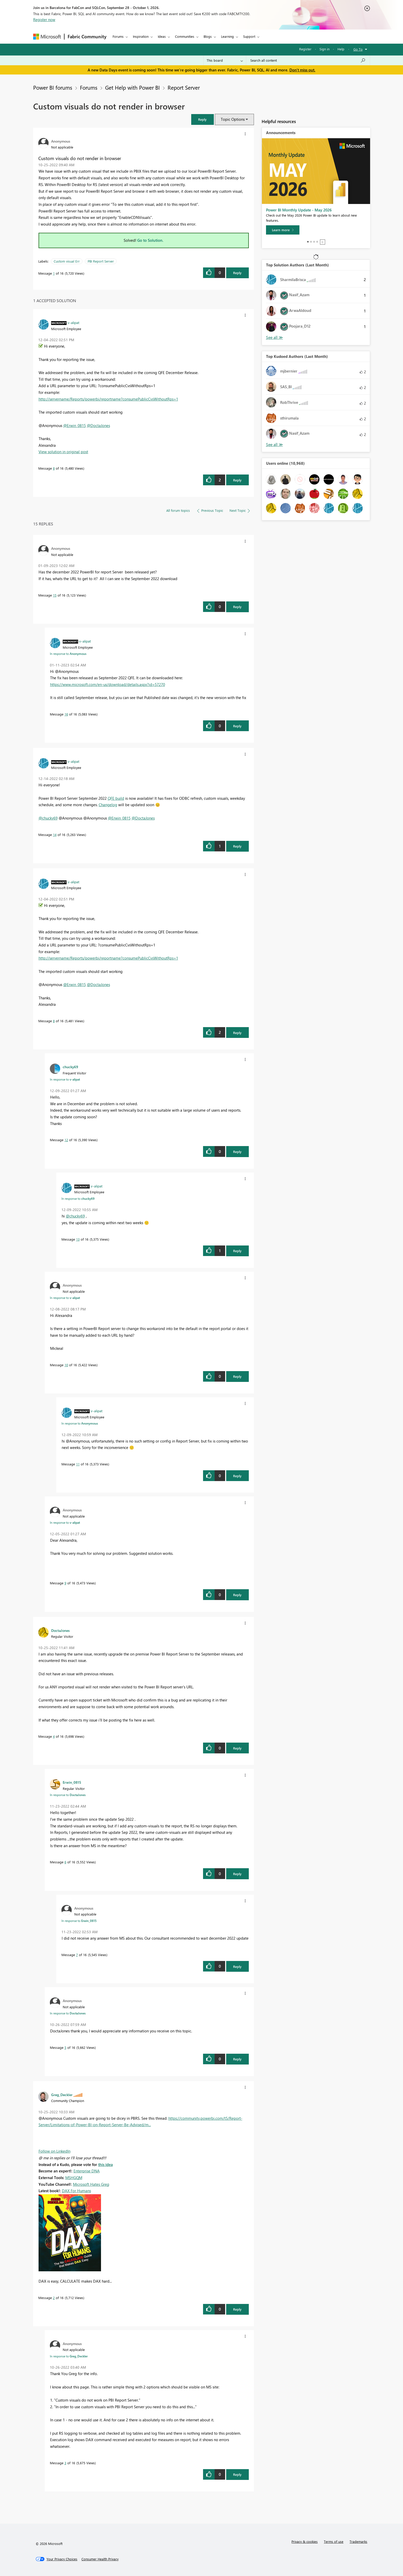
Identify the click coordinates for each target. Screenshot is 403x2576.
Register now (44, 19)
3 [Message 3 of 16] (65, 2463)
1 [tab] (308, 242)
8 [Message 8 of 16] (54, 468)
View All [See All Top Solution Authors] (274, 337)
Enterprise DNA (87, 2170)
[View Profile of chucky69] (70, 1066)
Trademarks (358, 2541)
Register (305, 49)
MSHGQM (73, 2177)
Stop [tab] (322, 242)
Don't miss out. (302, 69)
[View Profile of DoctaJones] (60, 1630)
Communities (184, 36)
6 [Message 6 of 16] (65, 1862)
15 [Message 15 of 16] (55, 595)
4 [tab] (317, 242)
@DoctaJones (98, 425)
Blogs (208, 36)
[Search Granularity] (225, 60)
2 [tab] (311, 242)
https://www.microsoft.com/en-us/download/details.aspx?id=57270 (107, 684)
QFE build (116, 798)
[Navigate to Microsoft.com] (47, 37)
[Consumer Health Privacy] (99, 2559)
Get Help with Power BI (132, 87)
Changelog (108, 804)
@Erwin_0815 (74, 425)
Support (249, 36)
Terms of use (333, 2541)
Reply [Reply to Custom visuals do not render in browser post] (237, 273)
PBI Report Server (101, 261)
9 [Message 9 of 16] (65, 1583)
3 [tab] (314, 242)
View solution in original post (63, 451)
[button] (202, 119)
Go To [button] (358, 49)
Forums (118, 36)
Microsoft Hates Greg (91, 2184)
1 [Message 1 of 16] (54, 273)
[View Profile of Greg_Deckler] (61, 2094)
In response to (68, 654)
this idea (105, 2164)
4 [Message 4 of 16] (54, 1736)
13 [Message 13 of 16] (78, 1239)
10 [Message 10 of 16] (66, 1365)
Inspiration (141, 36)
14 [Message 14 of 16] (55, 834)
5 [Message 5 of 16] (65, 2047)
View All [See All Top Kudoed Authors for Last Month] (274, 445)
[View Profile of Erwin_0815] (72, 1782)
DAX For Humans (76, 2190)
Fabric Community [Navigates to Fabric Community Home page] (87, 36)
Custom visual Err (67, 261)
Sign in (324, 49)
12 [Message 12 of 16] (66, 1140)
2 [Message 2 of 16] (54, 2297)
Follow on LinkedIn (54, 2151)
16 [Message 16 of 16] (66, 714)
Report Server (184, 87)
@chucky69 (48, 818)
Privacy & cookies (304, 2541)
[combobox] (308, 60)
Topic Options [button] (233, 119)
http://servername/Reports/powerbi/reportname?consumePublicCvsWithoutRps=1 (108, 399)
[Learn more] (282, 230)
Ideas (162, 36)
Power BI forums (52, 87)
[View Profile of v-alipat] (73, 322)
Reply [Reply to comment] (237, 480)
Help (340, 49)
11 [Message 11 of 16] (78, 1464)
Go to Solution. (150, 240)
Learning (227, 36)
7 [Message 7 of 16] (77, 1954)
